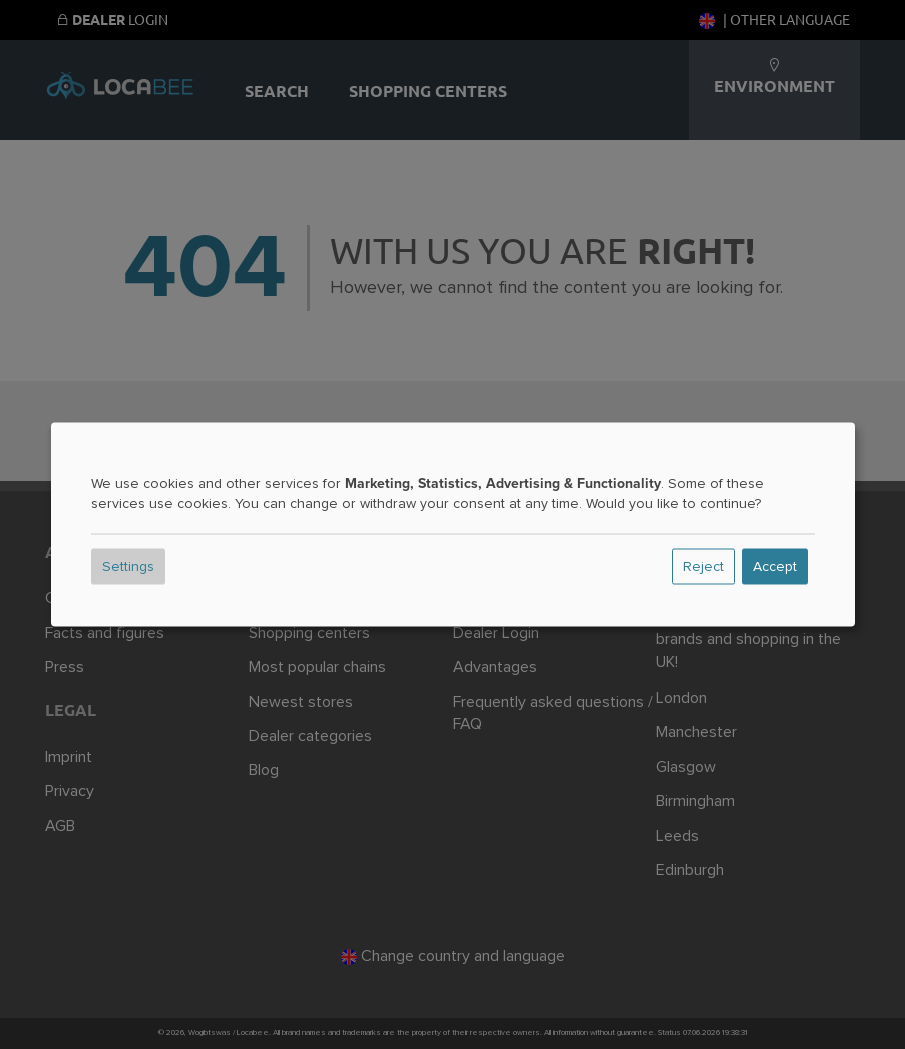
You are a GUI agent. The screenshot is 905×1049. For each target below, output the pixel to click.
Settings (128, 567)
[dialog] (453, 524)
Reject (703, 567)
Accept (775, 567)
